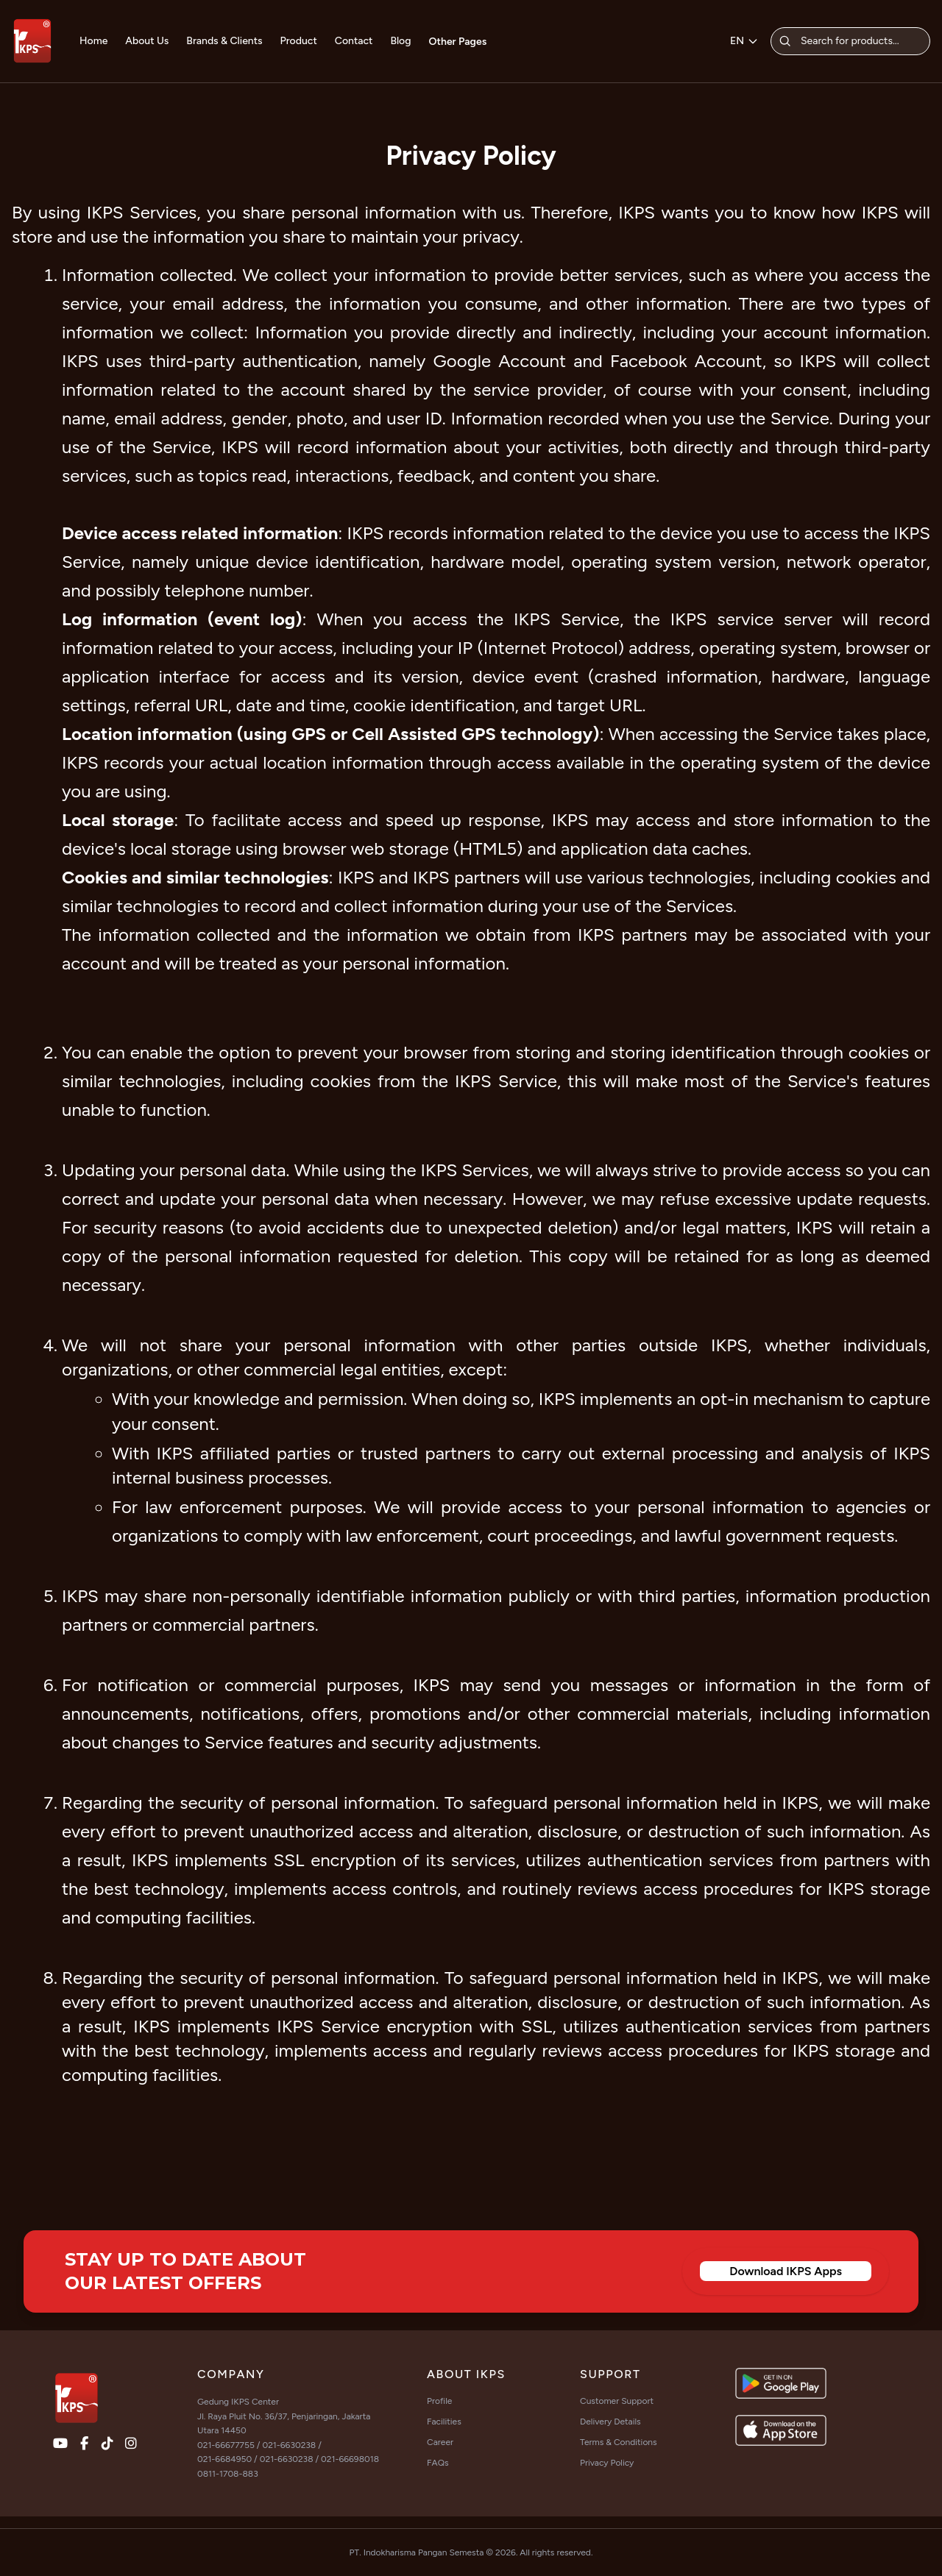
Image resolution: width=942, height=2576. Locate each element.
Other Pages (458, 41)
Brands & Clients (224, 41)
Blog (400, 41)
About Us (147, 41)
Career (440, 2442)
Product (298, 41)
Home (93, 41)
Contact (354, 41)
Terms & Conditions (618, 2442)
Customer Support (617, 2401)
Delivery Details (610, 2421)
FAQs (438, 2463)
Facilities (444, 2421)
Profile (439, 2401)
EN (744, 41)
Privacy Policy (607, 2463)
